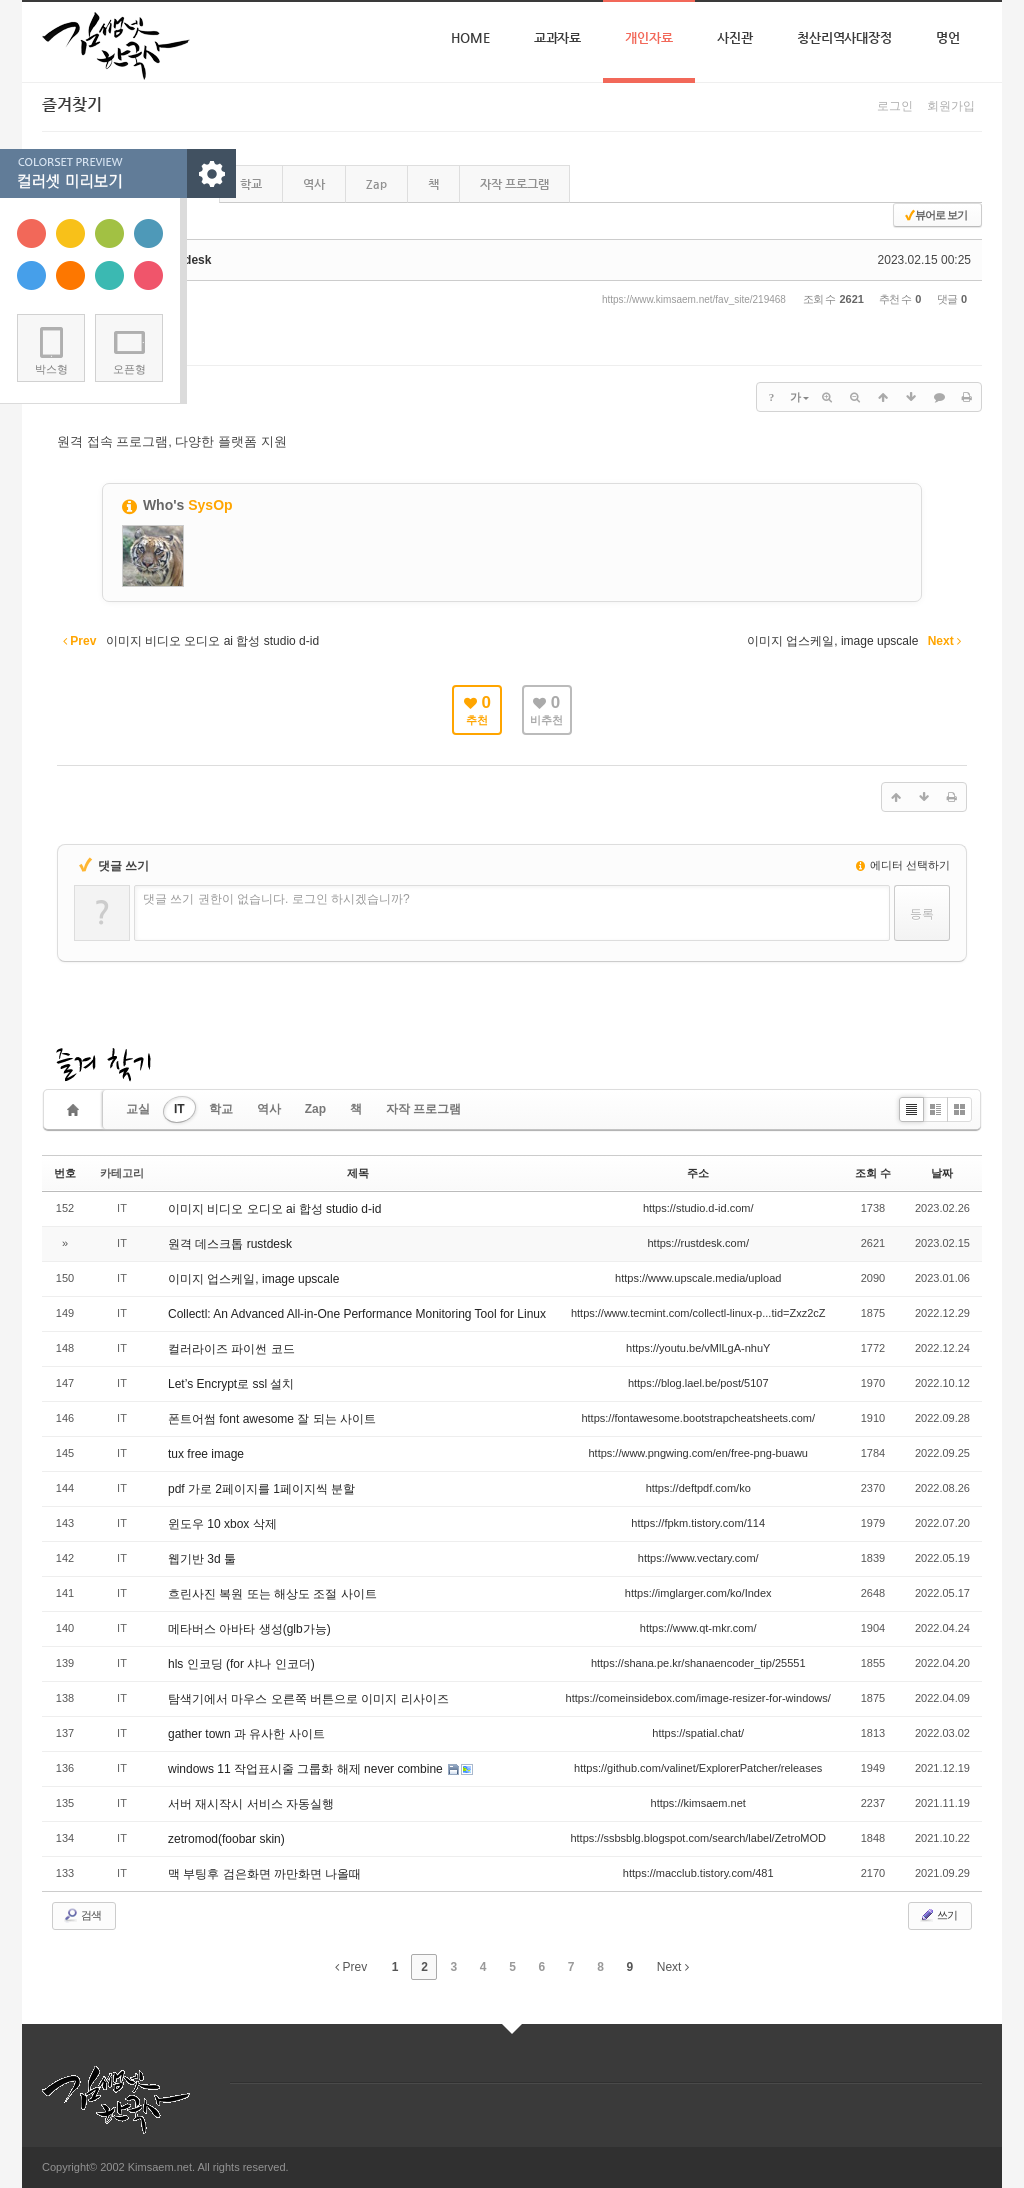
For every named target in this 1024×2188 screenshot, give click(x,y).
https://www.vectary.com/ (698, 1558)
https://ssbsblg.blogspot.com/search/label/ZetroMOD (698, 1838)
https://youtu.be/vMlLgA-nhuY (698, 1348)
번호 (65, 1173)
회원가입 (951, 106)
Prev (351, 1967)
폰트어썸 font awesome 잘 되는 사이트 (272, 1419)
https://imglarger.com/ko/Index (698, 1593)
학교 (251, 184)
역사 (314, 184)
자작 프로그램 (514, 184)
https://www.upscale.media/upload (698, 1278)
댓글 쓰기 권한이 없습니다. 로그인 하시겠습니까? (276, 899)
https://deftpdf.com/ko (698, 1488)
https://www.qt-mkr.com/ (698, 1628)
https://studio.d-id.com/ (698, 1208)
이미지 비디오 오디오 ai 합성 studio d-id (274, 1209)
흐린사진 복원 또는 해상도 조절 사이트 (272, 1594)
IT (179, 1109)
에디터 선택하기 (903, 865)
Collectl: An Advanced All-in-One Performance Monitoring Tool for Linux (357, 1314)
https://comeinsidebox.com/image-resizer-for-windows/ (698, 1698)
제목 (358, 1173)
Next (673, 1967)
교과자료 (558, 37)
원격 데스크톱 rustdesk (230, 1244)
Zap (376, 184)
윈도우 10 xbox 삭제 (222, 1524)
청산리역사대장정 (844, 37)
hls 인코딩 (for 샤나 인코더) (241, 1664)
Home (470, 37)
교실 (138, 1109)
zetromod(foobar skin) (226, 1839)
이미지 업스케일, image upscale (253, 1279)
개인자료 (649, 37)
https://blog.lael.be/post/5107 (698, 1383)
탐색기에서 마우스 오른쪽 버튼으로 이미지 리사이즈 (308, 1699)
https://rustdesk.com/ (697, 1243)
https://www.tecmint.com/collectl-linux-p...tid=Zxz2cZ (698, 1313)
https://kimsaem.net (698, 1803)
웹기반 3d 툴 (202, 1559)
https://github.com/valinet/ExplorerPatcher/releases (698, 1768)
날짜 (942, 1173)
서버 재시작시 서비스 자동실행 (251, 1804)
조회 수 (873, 1173)
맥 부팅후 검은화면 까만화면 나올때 (264, 1874)
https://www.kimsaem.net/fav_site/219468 (694, 299)
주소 (698, 1173)
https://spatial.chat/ (698, 1733)
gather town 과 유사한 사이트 (246, 1734)
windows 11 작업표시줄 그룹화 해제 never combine (307, 1769)
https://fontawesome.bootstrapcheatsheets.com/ (698, 1418)
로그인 (895, 106)
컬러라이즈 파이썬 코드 (231, 1349)
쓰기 (938, 1915)
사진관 (735, 37)
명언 (948, 37)
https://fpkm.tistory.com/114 (698, 1523)
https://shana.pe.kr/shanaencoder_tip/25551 (698, 1663)
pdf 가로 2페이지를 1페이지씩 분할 (261, 1489)
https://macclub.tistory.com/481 (698, 1873)
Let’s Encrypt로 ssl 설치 (231, 1384)
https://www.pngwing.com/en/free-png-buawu (698, 1453)
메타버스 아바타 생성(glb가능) (249, 1629)
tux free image (206, 1454)
